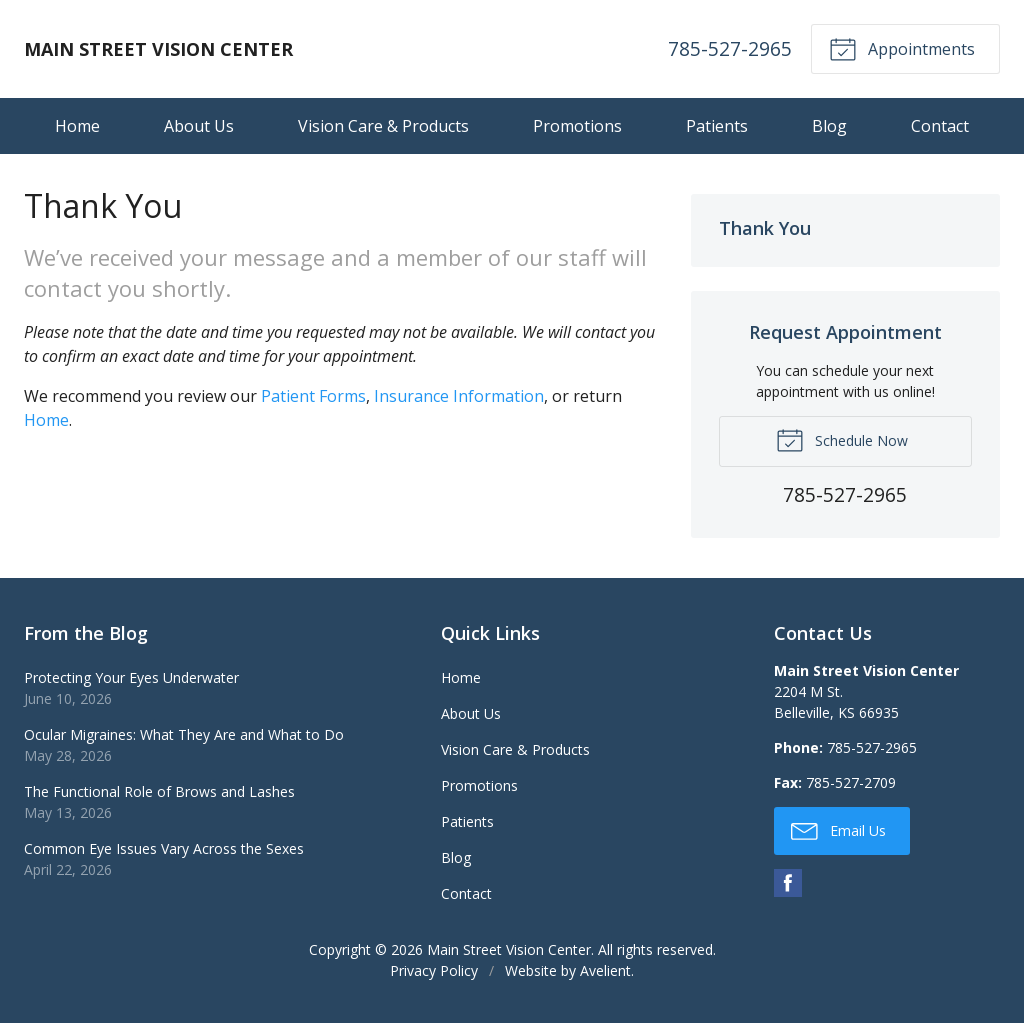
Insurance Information (459, 396)
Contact (940, 126)
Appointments (902, 48)
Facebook (788, 883)
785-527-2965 (730, 48)
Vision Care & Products (383, 126)
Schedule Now (842, 439)
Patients (717, 126)
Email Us (838, 830)
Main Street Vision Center (509, 949)
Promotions (577, 126)
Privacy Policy (434, 970)
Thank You (765, 228)
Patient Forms (313, 396)
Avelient (605, 970)
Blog (829, 126)
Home (77, 126)
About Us (199, 126)
